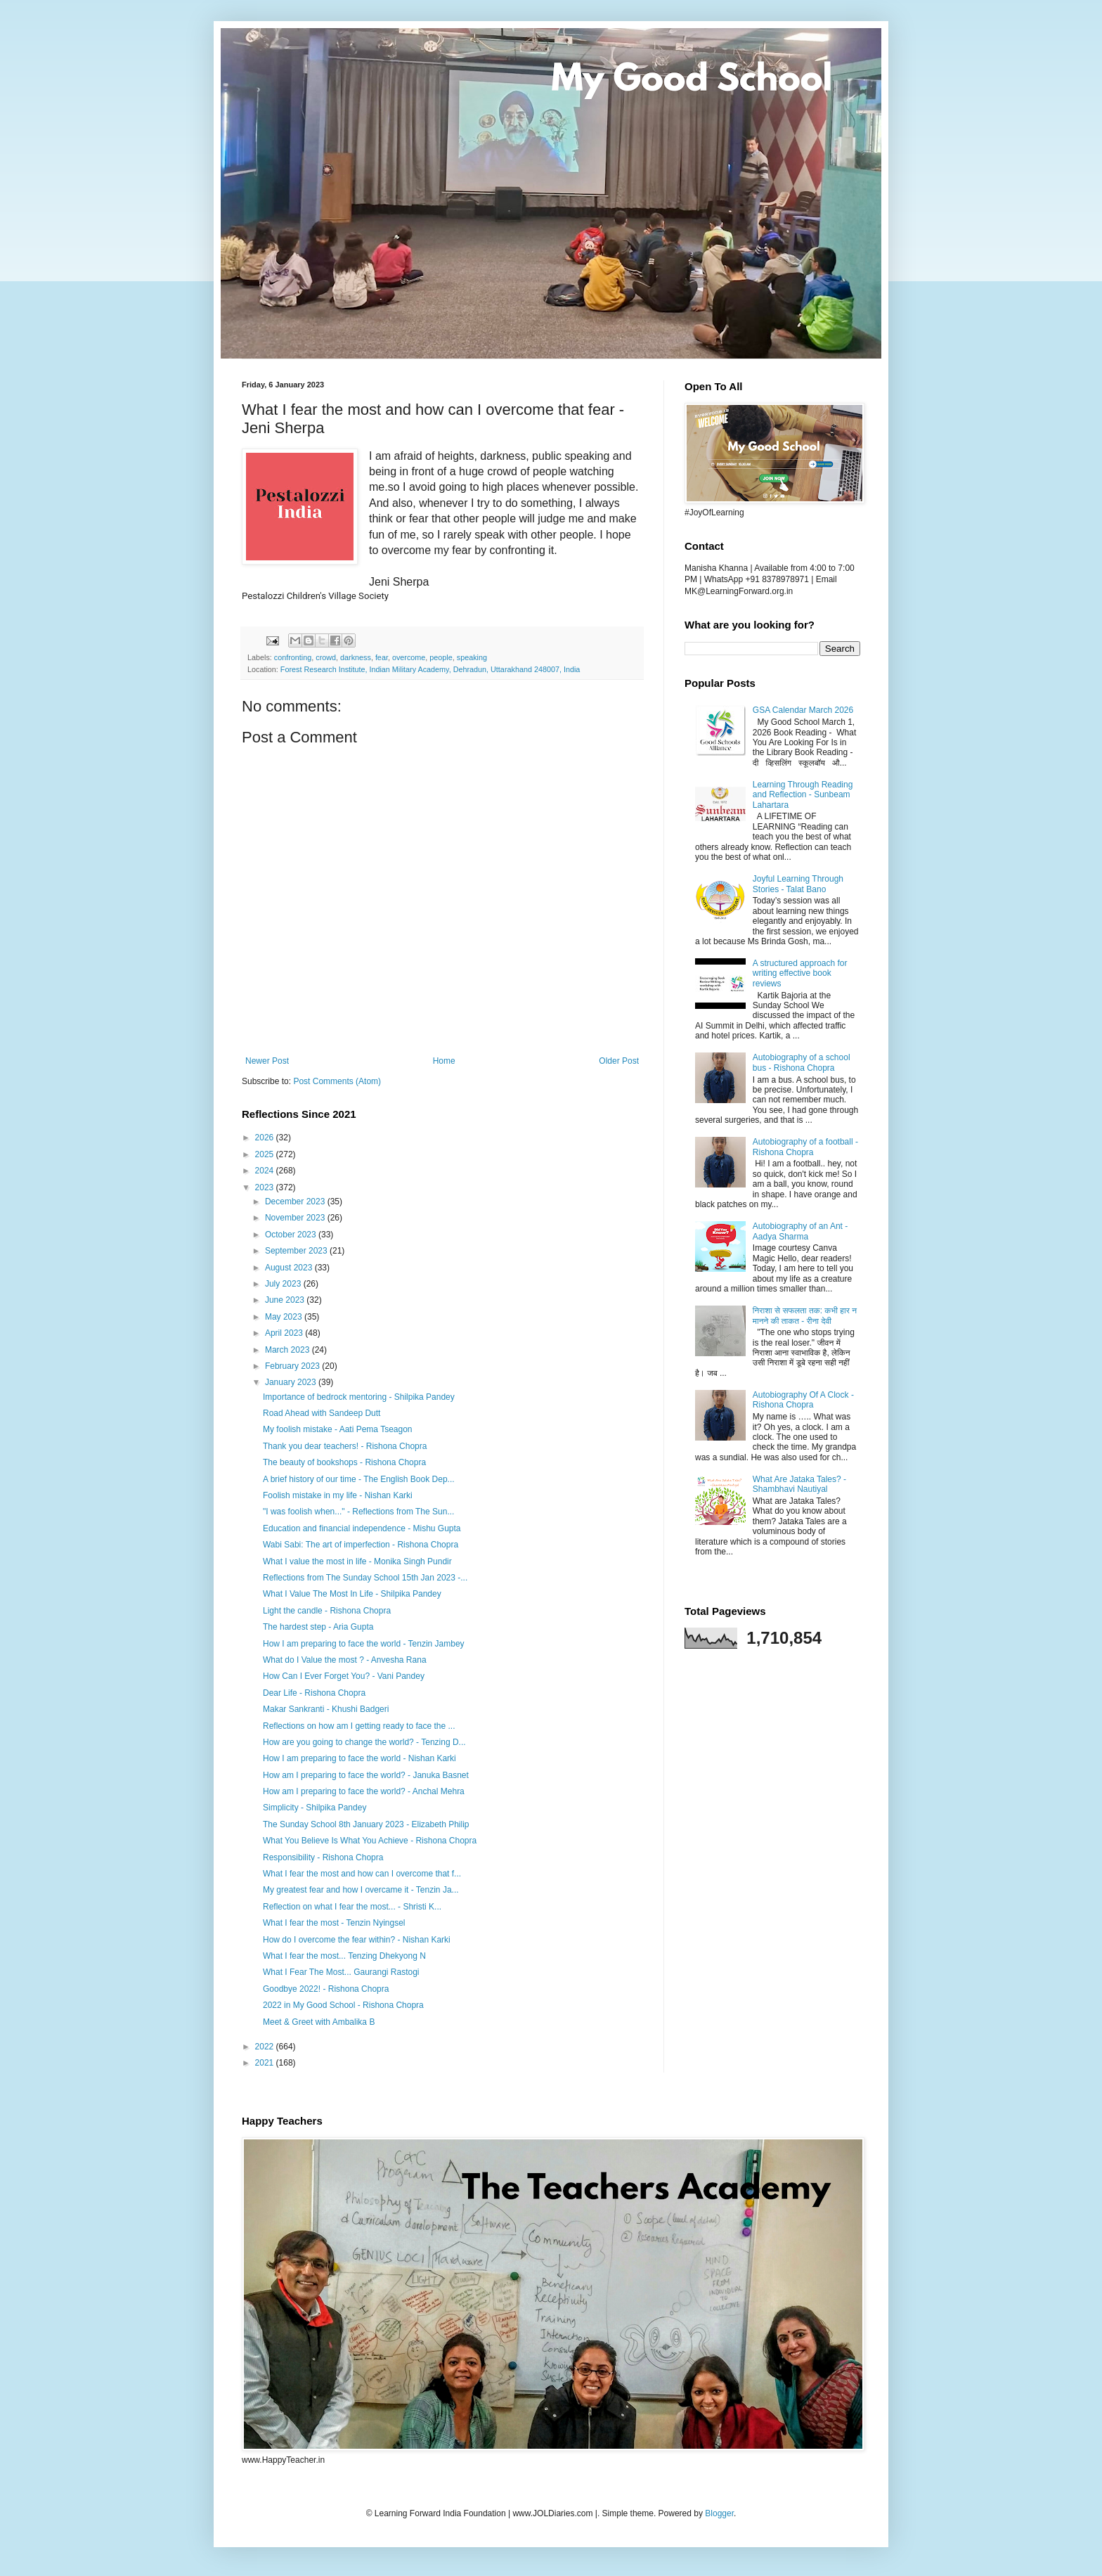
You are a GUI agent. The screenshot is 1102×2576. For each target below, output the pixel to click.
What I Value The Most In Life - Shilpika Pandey (352, 1594)
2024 (265, 1171)
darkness (355, 657)
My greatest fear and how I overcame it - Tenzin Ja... (361, 1890)
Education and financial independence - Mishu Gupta (362, 1528)
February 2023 (293, 1366)
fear (381, 657)
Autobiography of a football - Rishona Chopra (805, 1147)
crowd (326, 657)
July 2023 (284, 1284)
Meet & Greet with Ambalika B (319, 2022)
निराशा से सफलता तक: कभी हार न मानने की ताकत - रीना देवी (805, 1315)
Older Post (619, 1061)
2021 (265, 2063)
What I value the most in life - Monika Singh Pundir (357, 1561)
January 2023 (291, 1382)
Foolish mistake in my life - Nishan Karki (338, 1495)
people (440, 657)
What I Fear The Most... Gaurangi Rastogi (341, 1972)
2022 (265, 2047)
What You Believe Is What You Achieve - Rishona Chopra (370, 1841)
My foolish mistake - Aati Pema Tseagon (338, 1429)
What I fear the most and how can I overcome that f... (362, 1874)
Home (444, 1061)
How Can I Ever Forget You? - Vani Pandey (343, 1676)
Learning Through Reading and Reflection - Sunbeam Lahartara (803, 795)
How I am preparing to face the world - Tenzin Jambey (364, 1644)
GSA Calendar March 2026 (803, 710)
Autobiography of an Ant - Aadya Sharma (800, 1231)
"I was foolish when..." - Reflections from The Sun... (358, 1511)
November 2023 (296, 1218)
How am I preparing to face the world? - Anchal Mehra (364, 1791)
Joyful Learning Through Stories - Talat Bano (798, 884)
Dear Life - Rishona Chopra (314, 1693)
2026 (265, 1137)
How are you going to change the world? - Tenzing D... (364, 1742)
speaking (472, 657)
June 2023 (285, 1300)
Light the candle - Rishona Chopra (327, 1611)
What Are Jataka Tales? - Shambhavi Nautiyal (799, 1484)
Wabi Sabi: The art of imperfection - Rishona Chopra (360, 1545)
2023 (265, 1187)
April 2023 (285, 1333)
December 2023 (296, 1201)
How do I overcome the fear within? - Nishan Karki (356, 1940)
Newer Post (267, 1061)
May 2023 (284, 1317)
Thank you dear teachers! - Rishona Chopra (345, 1446)
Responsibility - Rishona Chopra (323, 1857)
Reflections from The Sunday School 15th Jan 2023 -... (365, 1578)
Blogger (719, 2513)
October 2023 (291, 1234)
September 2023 (297, 1251)
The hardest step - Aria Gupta (318, 1627)
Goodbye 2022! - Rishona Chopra (326, 1989)
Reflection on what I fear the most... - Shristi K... (352, 1907)
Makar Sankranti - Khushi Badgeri (326, 1709)
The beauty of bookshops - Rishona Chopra (344, 1462)
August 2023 (290, 1268)
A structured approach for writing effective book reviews (800, 973)
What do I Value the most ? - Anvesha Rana (345, 1660)
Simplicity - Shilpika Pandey (314, 1807)
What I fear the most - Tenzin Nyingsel (334, 1923)
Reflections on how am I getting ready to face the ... (359, 1726)
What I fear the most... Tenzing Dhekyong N (344, 1956)
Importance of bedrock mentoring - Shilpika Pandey (359, 1397)
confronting (292, 657)
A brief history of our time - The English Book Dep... (359, 1479)
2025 (265, 1154)
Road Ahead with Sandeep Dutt (321, 1413)
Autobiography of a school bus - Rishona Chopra (801, 1062)
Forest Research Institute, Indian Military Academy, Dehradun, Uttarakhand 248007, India (430, 669)
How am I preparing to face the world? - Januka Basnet (366, 1775)
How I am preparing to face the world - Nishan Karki (359, 1758)
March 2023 (288, 1350)
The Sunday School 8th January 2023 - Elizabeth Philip (366, 1824)
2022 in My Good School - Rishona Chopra (343, 2005)
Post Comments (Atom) (337, 1081)
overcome (408, 657)
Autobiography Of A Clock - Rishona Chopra (803, 1400)
